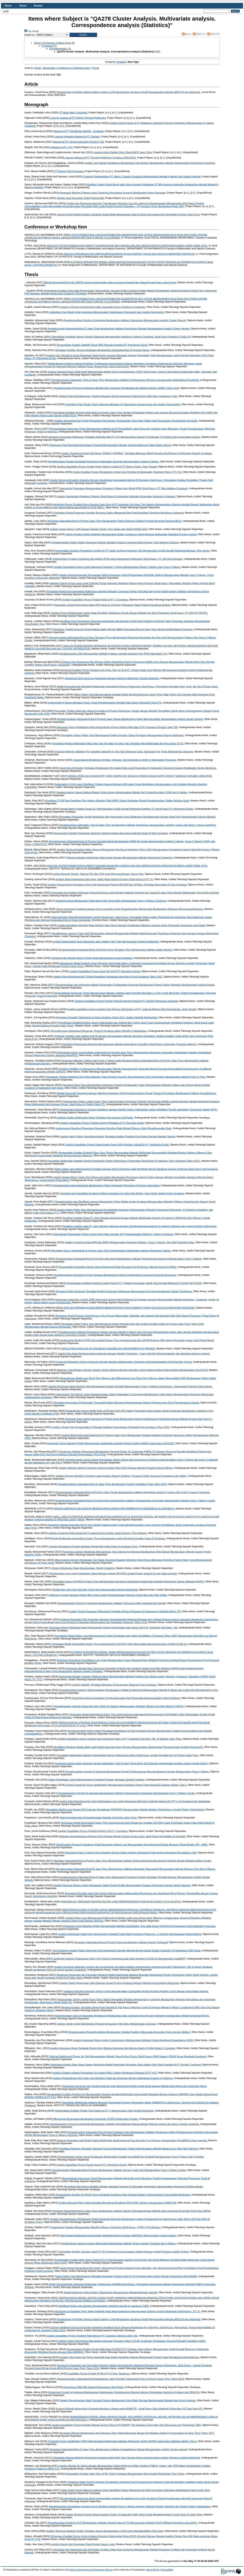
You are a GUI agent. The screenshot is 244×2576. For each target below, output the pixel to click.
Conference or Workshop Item (73, 67)
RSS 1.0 (198, 34)
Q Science (47, 45)
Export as (29, 34)
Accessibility (167, 2570)
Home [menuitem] (8, 5)
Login (6, 11)
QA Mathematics (58, 48)
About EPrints (153, 2570)
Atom (186, 34)
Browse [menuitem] (38, 5)
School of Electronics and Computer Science (91, 2570)
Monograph (49, 67)
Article (37, 67)
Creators (121, 61)
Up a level (31, 31)
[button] (83, 35)
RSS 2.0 (213, 34)
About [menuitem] (22, 5)
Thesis (95, 67)
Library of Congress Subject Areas (52, 43)
